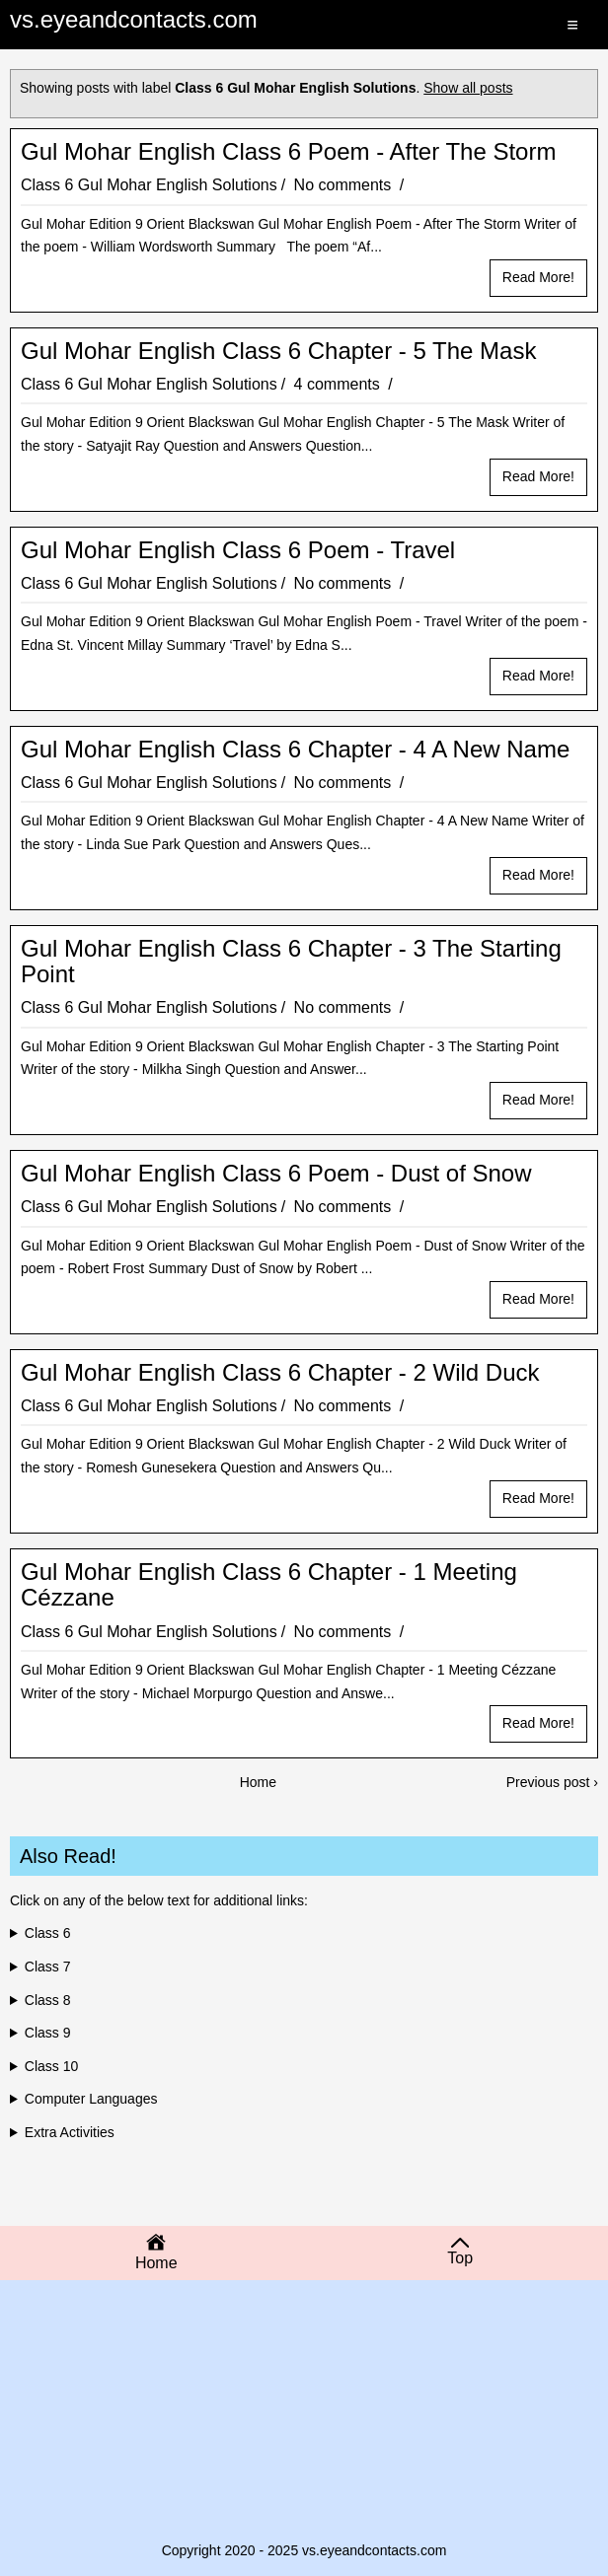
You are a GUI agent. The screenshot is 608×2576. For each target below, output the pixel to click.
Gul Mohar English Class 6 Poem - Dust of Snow (276, 1173)
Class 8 (48, 2000)
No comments (345, 185)
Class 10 (51, 2066)
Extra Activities (69, 2132)
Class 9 (48, 2032)
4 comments (339, 384)
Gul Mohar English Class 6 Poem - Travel (238, 550)
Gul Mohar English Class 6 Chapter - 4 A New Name (295, 749)
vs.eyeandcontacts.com (134, 19)
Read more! (538, 277)
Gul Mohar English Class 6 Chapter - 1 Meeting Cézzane (269, 1584)
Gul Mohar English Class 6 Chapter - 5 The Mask (278, 351)
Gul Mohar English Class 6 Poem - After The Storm (288, 152)
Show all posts (467, 88)
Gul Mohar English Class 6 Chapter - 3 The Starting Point (291, 961)
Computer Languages (91, 2099)
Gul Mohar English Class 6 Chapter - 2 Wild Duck (280, 1373)
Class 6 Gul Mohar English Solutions (149, 185)
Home (258, 1782)
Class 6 (48, 1933)
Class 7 (48, 1966)
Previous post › (552, 1782)
